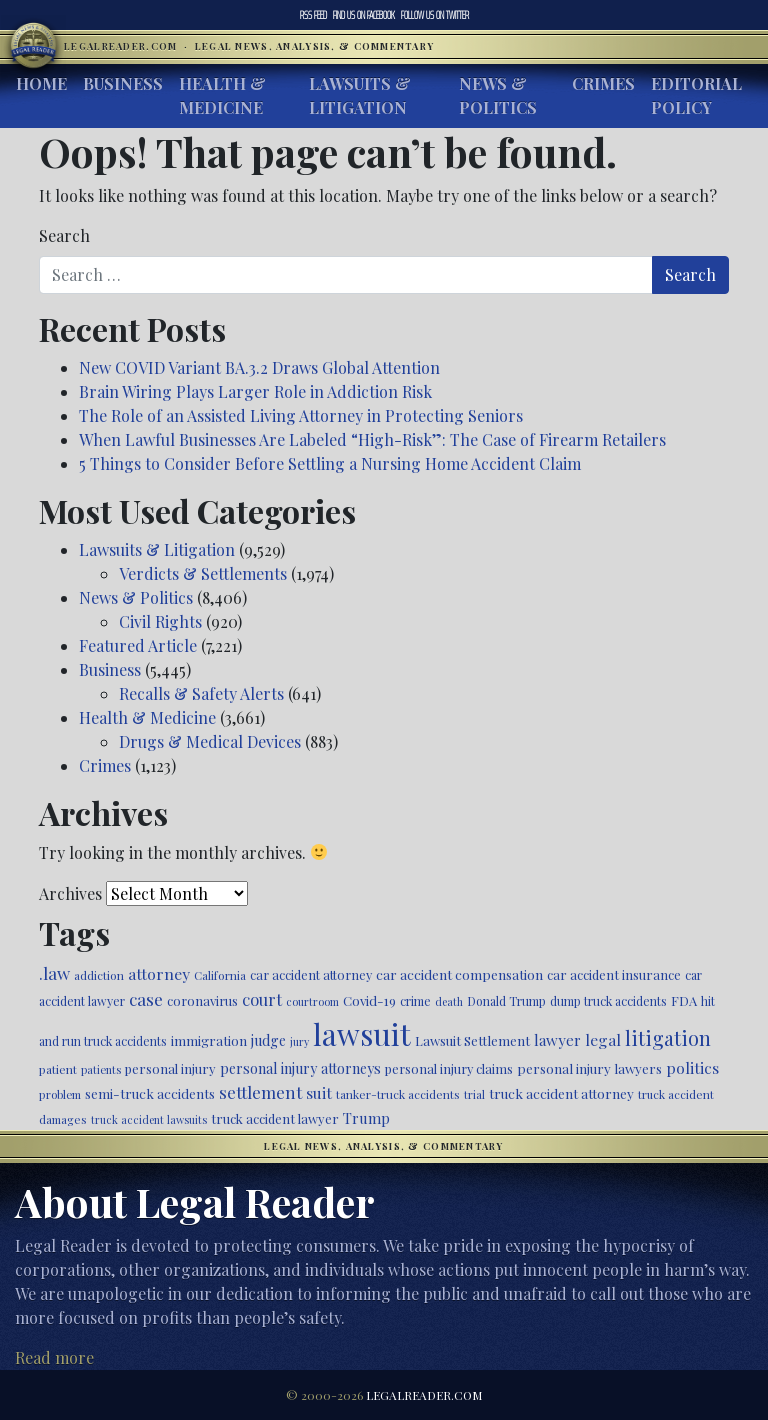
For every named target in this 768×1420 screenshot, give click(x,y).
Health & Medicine (222, 95)
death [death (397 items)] (449, 1001)
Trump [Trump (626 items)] (366, 1118)
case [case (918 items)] (146, 998)
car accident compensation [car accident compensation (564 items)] (459, 974)
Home (41, 83)
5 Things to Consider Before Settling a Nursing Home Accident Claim (330, 463)
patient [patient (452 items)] (58, 1069)
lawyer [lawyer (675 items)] (557, 1040)
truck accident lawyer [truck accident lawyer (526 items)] (275, 1118)
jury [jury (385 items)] (299, 1041)
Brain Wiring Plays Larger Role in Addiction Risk (255, 391)
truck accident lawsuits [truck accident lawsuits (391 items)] (149, 1119)
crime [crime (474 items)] (415, 1001)
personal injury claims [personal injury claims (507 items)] (449, 1068)
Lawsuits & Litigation (360, 95)
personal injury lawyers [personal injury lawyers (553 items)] (589, 1068)
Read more (54, 1357)
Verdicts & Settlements (203, 573)
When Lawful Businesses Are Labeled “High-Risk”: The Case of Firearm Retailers (372, 439)
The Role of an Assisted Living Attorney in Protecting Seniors (301, 415)
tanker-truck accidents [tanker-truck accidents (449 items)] (398, 1094)
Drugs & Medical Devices (210, 741)
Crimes (603, 83)
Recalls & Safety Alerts (201, 693)
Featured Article (138, 645)
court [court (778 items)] (262, 999)
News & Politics (498, 95)
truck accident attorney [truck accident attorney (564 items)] (561, 1093)
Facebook (364, 15)
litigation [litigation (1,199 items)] (668, 1038)
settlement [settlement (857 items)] (260, 1092)
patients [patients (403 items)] (101, 1069)
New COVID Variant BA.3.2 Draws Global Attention (259, 367)
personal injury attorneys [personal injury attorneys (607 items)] (300, 1068)
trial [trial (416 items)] (474, 1094)
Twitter (435, 15)
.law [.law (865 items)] (54, 972)
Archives (70, 893)
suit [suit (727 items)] (319, 1092)
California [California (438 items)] (220, 975)
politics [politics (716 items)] (692, 1067)
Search (64, 235)
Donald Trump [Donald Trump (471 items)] (506, 1001)
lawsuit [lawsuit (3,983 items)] (362, 1033)
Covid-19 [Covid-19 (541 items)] (369, 1000)
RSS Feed (313, 15)
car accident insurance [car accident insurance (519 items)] (614, 974)
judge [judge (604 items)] (268, 1040)
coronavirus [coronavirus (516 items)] (202, 1000)
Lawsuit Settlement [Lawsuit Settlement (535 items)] (472, 1040)
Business (123, 83)
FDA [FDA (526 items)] (684, 1000)
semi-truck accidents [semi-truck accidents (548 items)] (150, 1093)
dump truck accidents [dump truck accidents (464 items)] (608, 1001)
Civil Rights (160, 621)
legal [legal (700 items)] (603, 1039)
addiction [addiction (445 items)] (99, 975)
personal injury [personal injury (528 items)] (170, 1068)
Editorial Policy (696, 95)
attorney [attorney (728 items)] (159, 973)
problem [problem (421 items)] (60, 1094)
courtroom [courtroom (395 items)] (312, 1001)
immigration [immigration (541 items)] (209, 1040)
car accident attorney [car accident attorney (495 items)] (311, 974)
